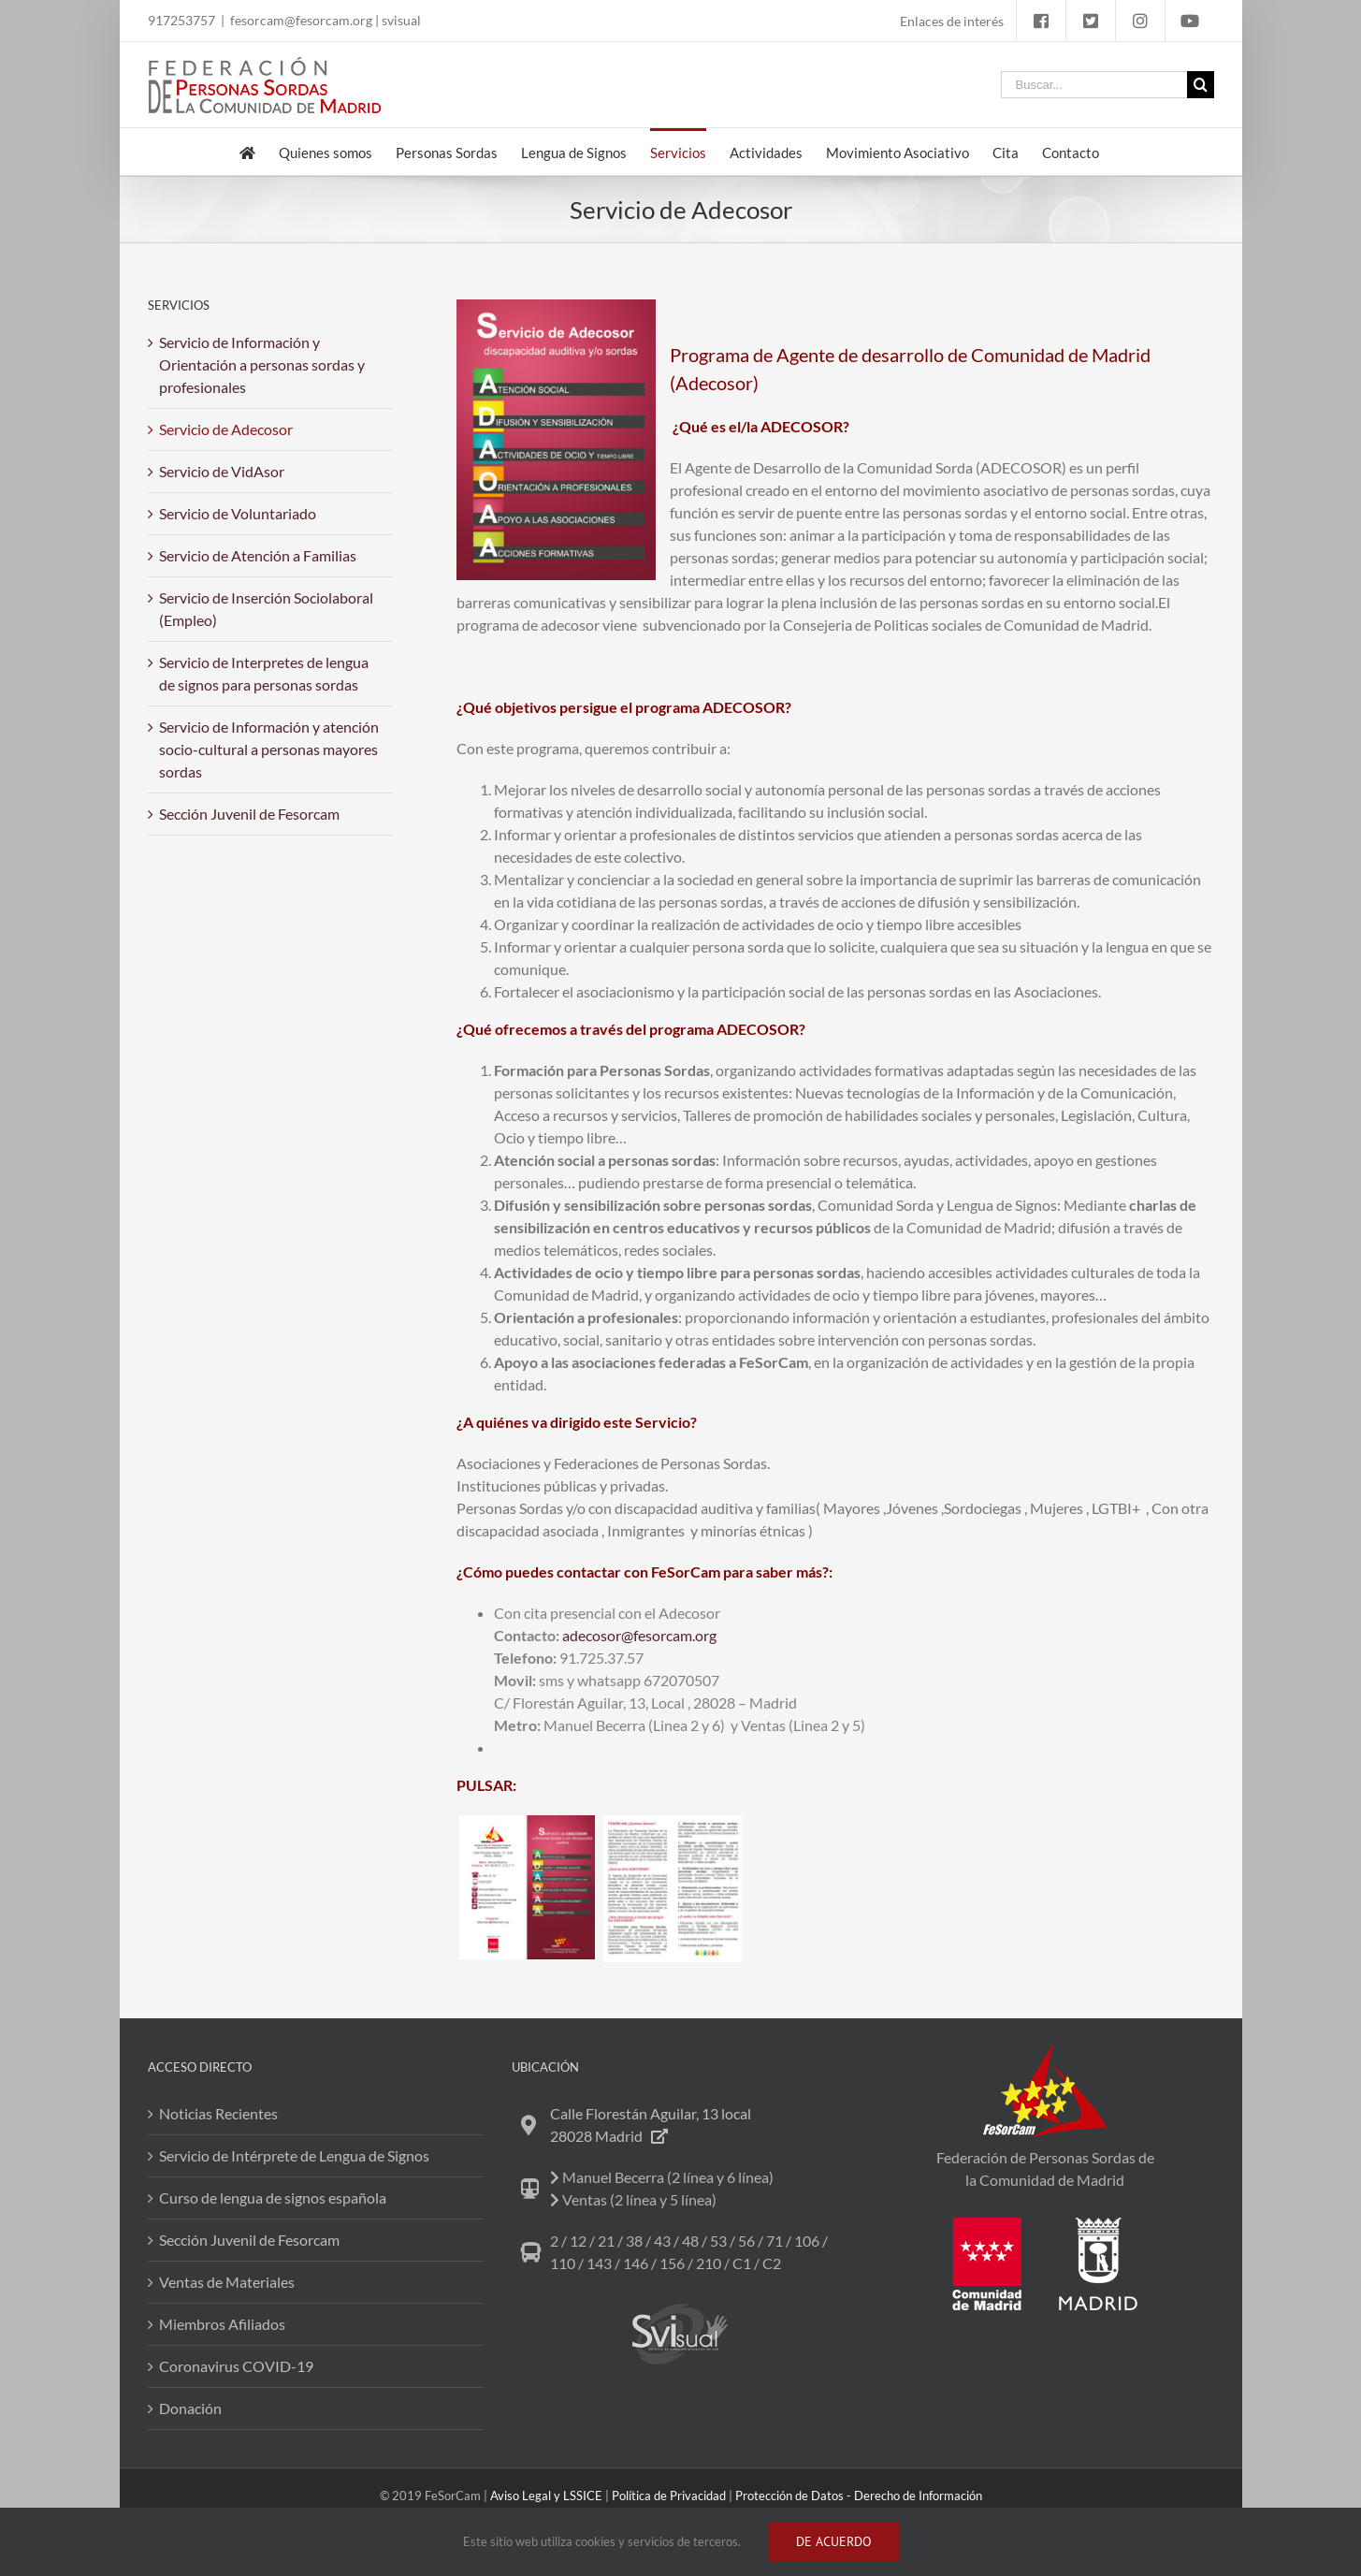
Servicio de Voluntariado (237, 513)
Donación (190, 2408)
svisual (401, 20)
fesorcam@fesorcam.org (301, 20)
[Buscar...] (1094, 84)
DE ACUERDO (834, 2541)
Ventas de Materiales (227, 2282)
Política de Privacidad (669, 2495)
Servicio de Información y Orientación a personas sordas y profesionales (262, 364)
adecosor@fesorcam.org (639, 1635)
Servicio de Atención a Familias (257, 555)
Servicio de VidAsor (221, 471)
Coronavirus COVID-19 (236, 2366)
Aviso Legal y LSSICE (546, 2495)
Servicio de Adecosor (226, 429)
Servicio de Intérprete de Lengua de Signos (294, 2155)
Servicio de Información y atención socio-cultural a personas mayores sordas (269, 749)
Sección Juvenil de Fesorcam (249, 813)
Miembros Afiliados (222, 2324)
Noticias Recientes (218, 2113)
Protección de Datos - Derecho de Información (858, 2495)
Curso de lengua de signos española (272, 2197)
